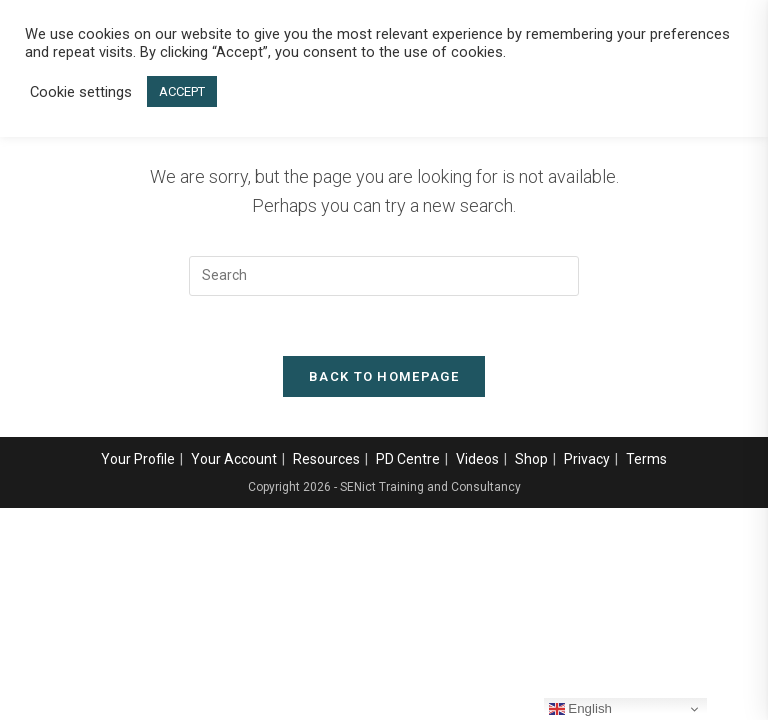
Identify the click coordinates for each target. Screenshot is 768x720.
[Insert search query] (384, 276)
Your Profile (138, 459)
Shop (531, 459)
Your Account (234, 459)
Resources (326, 459)
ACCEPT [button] (182, 91)
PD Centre (408, 459)
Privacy (587, 459)
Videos (477, 459)
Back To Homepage (384, 376)
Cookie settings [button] (81, 92)
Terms (646, 459)
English (580, 709)
